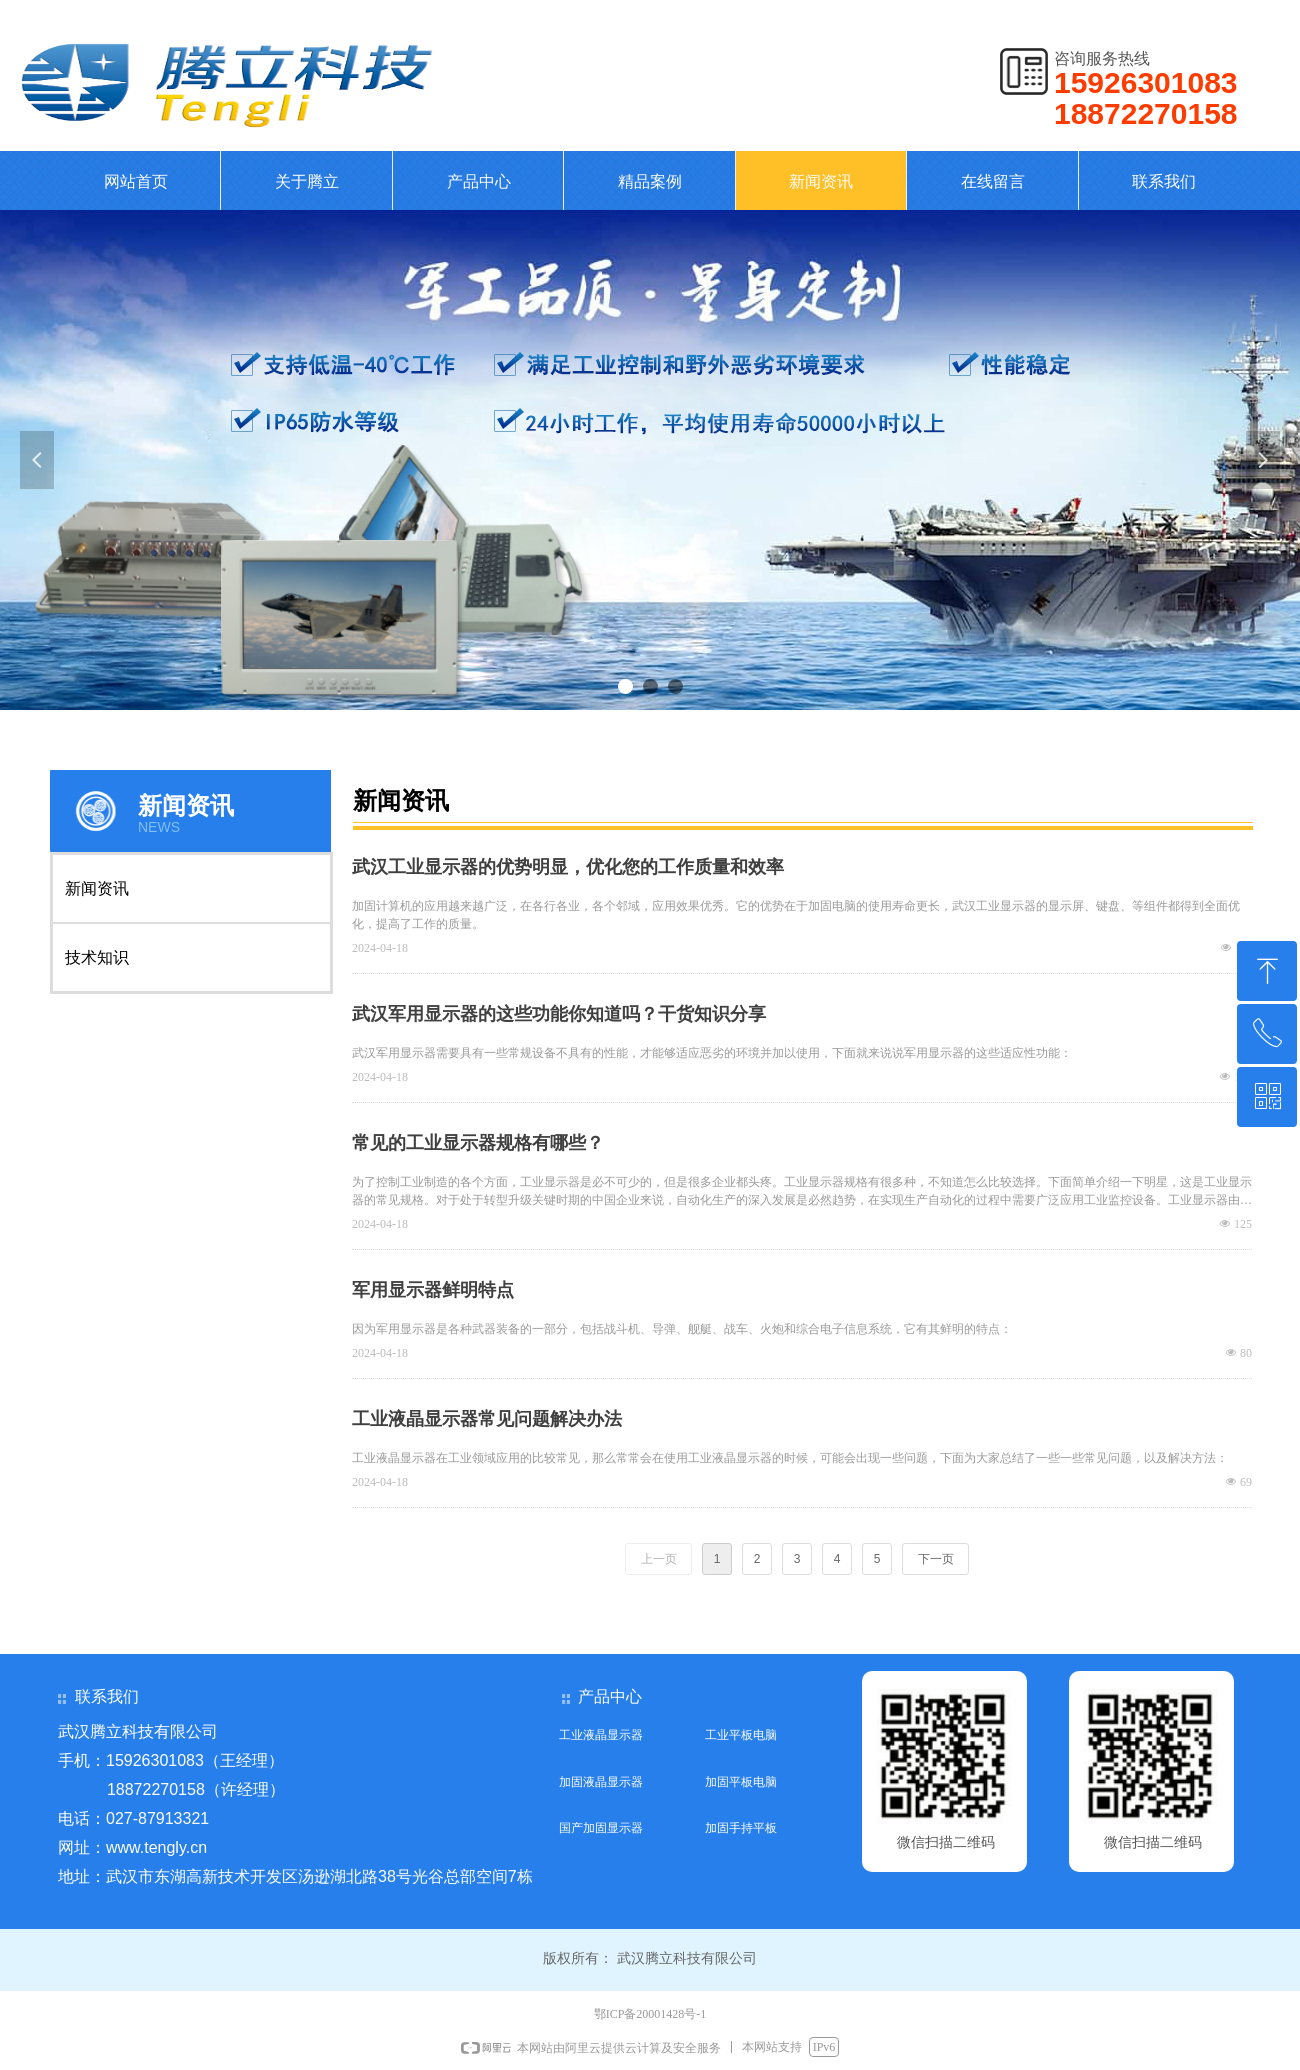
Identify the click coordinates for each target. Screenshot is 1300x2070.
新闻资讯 (97, 888)
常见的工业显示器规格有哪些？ (478, 1143)
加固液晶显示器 (601, 1782)
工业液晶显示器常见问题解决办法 (487, 1419)
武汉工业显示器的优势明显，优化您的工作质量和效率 (568, 867)
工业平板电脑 (741, 1735)
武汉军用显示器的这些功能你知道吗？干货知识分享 (559, 1014)
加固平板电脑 (741, 1782)
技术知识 (97, 957)
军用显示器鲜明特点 (433, 1290)
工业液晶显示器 (601, 1735)
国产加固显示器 (601, 1828)
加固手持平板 (741, 1828)
